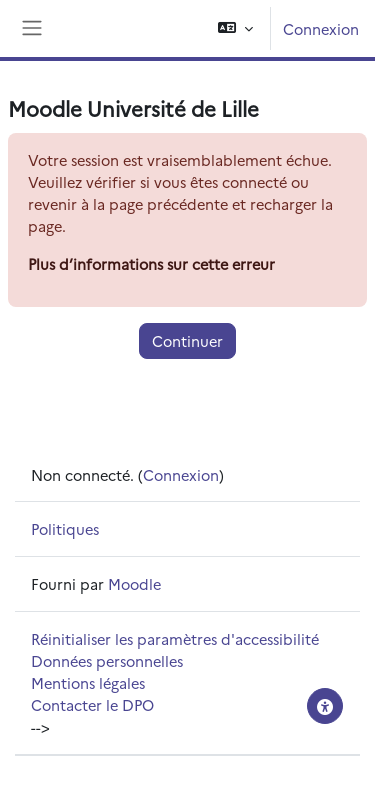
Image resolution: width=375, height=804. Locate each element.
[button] (235, 28)
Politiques (65, 528)
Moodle (134, 583)
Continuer (187, 340)
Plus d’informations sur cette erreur (151, 263)
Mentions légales (88, 682)
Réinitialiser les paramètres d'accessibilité (175, 638)
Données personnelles (107, 660)
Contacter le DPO (92, 704)
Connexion (321, 28)
